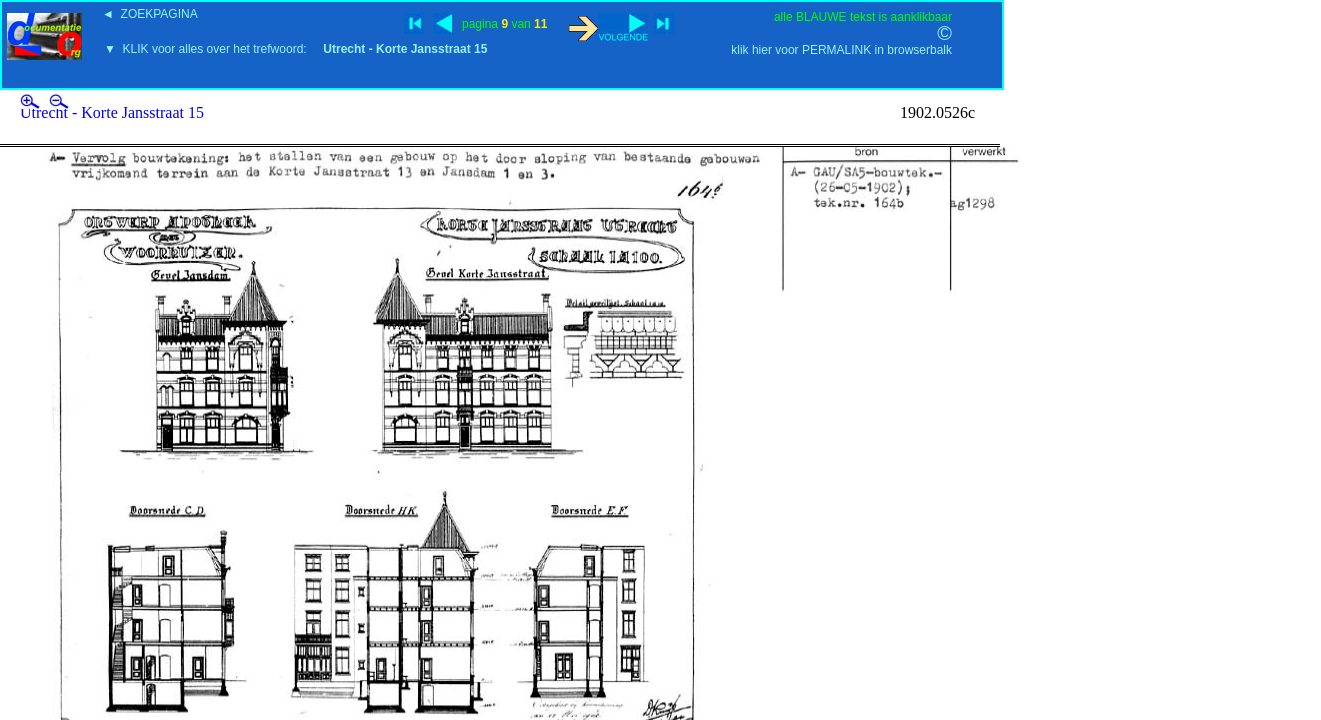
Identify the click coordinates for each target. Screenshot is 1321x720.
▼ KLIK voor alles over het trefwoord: (295, 49)
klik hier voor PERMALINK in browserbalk (841, 50)
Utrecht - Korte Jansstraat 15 (112, 112)
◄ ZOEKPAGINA (150, 14)
